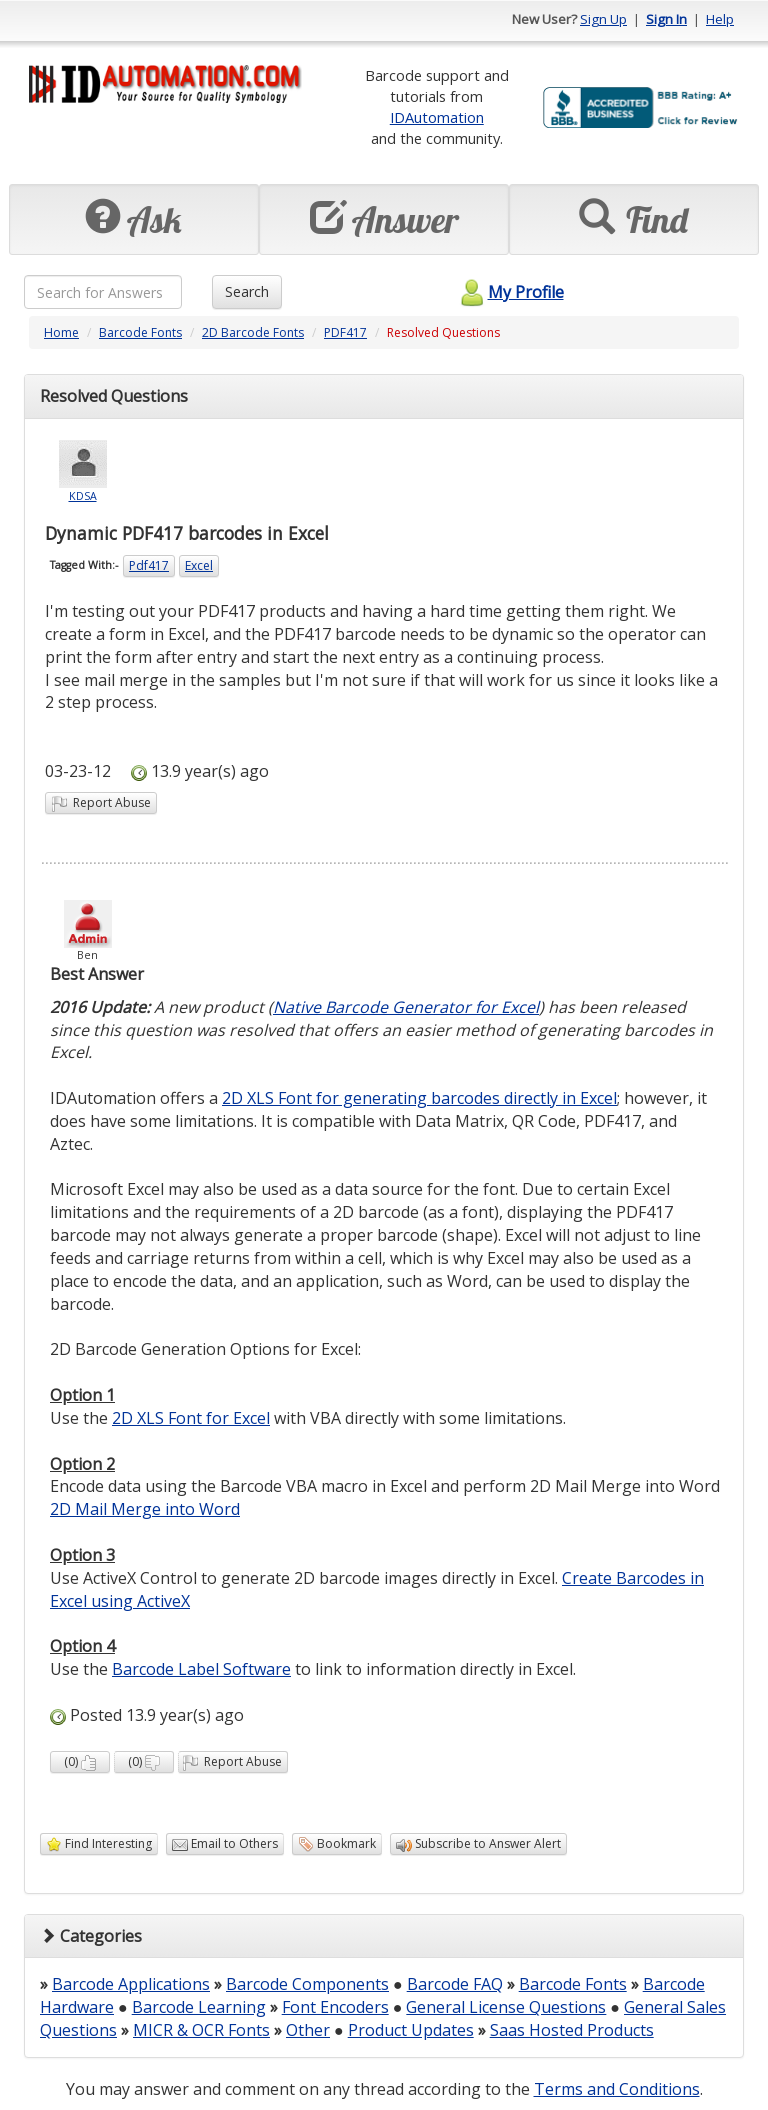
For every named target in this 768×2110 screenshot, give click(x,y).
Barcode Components (307, 1984)
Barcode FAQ (455, 1984)
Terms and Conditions (617, 2089)
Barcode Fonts (140, 332)
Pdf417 (149, 565)
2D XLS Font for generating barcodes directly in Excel (419, 1098)
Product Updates (411, 2030)
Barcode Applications (131, 1984)
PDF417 (345, 332)
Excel (199, 565)
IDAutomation (437, 117)
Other (308, 2030)
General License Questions (506, 2007)
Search (247, 291)
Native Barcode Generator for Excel (406, 1007)
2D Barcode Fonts (253, 332)
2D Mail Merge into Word (145, 1509)
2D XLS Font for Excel (191, 1418)
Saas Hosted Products (572, 2030)
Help (720, 19)
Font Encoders (335, 2007)
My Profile (509, 292)
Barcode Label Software (201, 1669)
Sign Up (603, 19)
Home (61, 332)
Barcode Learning (199, 2007)
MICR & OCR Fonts (201, 2030)
